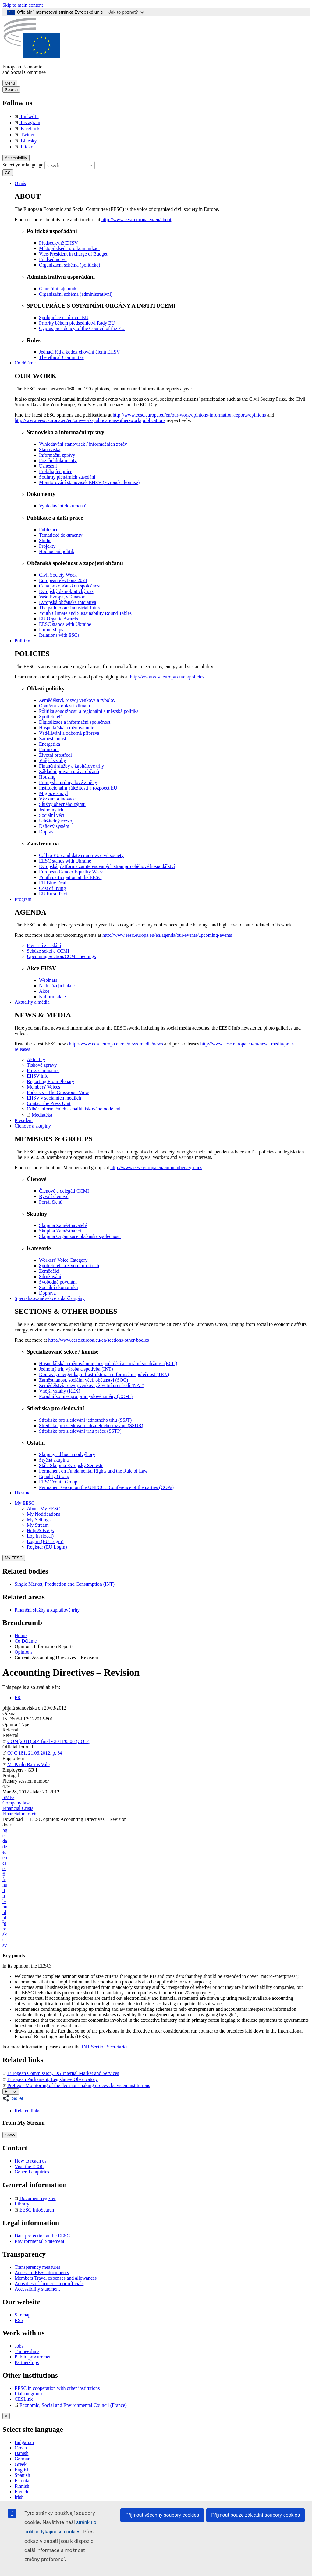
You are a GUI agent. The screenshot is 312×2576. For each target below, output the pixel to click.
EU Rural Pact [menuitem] (53, 893)
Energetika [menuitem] (49, 744)
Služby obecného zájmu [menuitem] (62, 804)
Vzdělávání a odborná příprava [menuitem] (69, 733)
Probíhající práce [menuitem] (55, 471)
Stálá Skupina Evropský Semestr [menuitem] (71, 1465)
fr (4, 1879)
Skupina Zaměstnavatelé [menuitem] (63, 1225)
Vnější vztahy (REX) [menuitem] (59, 1390)
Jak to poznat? (126, 12)
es (4, 1863)
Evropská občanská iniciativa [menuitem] (67, 602)
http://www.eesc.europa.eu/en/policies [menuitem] (167, 676)
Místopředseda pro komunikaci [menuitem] (69, 248)
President (24, 1120)
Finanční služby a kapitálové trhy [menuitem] (71, 766)
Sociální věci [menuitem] (51, 815)
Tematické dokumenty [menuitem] (60, 535)
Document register (35, 2198)
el (4, 1852)
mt (5, 1906)
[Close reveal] (6, 2416)
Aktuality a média (32, 1002)
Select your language (22, 164)
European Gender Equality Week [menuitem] (71, 871)
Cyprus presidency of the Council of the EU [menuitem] (82, 328)
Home (21, 1635)
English (22, 2469)
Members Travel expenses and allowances (56, 2278)
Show (10, 2135)
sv (4, 1945)
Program (23, 899)
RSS (19, 2320)
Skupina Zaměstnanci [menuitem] (60, 1230)
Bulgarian (24, 2442)
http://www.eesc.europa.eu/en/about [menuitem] (136, 219)
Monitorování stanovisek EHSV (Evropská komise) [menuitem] (89, 482)
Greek (21, 2464)
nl (4, 1912)
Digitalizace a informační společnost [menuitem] (74, 722)
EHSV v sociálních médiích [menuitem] (54, 1097)
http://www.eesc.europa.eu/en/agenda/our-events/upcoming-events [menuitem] (167, 935)
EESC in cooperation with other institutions (57, 2388)
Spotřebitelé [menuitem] (50, 716)
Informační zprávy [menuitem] (57, 455)
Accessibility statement (37, 2289)
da (4, 1841)
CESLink (24, 2399)
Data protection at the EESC (42, 2235)
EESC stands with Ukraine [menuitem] (65, 624)
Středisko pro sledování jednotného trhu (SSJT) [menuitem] (85, 1420)
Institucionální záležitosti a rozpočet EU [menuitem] (78, 787)
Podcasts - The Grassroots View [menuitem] (58, 1092)
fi (3, 1874)
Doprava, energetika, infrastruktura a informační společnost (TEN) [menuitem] (104, 1374)
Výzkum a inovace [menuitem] (57, 798)
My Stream (38, 1525)
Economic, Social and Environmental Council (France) (71, 2405)
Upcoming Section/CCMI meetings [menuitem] (61, 956)
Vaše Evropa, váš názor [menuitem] (61, 596)
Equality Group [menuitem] (54, 1476)
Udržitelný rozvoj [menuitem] (56, 820)
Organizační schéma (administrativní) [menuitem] (75, 294)
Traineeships (27, 2351)
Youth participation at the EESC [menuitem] (70, 877)
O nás (20, 183)
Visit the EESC (29, 2166)
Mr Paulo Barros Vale (26, 1764)
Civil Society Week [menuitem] (58, 574)
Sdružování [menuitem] (50, 1276)
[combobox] (69, 165)
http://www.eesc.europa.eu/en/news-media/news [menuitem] (116, 1043)
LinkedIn (27, 116)
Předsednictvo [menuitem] (53, 259)
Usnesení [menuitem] (48, 466)
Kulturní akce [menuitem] (52, 996)
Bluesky (26, 140)
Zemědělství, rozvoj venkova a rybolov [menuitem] (77, 700)
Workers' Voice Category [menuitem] (63, 1260)
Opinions (24, 1651)
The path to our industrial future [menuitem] (70, 607)
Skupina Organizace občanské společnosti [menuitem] (80, 1236)
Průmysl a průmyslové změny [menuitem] (68, 782)
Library (22, 2203)
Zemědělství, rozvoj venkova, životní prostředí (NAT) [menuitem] (91, 1385)
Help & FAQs (40, 1530)
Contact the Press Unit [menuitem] (49, 1103)
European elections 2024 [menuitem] (63, 580)
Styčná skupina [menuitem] (54, 1459)
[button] (14, 2098)
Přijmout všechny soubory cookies (162, 2515)
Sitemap (22, 2314)
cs (4, 1835)
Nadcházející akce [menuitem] (57, 985)
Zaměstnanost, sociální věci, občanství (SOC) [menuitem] (83, 1379)
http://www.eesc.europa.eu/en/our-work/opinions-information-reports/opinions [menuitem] (189, 414)
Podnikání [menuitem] (49, 749)
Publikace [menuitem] (48, 529)
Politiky (22, 640)
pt (4, 1923)
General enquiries (32, 2171)
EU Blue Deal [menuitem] (52, 882)
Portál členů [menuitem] (50, 1201)
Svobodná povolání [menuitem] (58, 1282)
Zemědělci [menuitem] (49, 1271)
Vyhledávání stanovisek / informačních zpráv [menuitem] (83, 444)
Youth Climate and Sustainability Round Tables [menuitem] (85, 613)
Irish (19, 2497)
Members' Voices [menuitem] (43, 1086)
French (21, 2491)
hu (4, 1885)
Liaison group (28, 2393)
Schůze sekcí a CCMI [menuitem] (48, 950)
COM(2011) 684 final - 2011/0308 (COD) (45, 1741)
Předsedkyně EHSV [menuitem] (58, 243)
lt (3, 1895)
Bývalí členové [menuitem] (53, 1196)
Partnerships (27, 2362)
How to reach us (30, 2160)
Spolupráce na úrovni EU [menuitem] (63, 317)
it (3, 1890)
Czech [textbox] (53, 165)
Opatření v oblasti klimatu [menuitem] (64, 705)
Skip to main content (22, 5)
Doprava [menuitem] (47, 831)
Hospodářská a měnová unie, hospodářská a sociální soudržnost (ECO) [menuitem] (108, 1363)
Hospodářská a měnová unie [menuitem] (66, 727)
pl (4, 1917)
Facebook (27, 128)
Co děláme (25, 362)
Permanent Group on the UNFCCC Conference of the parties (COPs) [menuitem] (106, 1487)
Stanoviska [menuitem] (49, 449)
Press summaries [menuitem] (43, 1070)
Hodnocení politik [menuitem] (56, 551)
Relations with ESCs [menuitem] (59, 635)
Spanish (22, 2475)
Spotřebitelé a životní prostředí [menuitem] (69, 1265)
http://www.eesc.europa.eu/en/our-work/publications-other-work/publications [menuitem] (90, 420)
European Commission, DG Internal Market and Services (60, 2073)
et (4, 1868)
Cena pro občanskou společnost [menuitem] (70, 585)
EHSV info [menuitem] (37, 1076)
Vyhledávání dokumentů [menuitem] (63, 505)
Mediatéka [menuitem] (39, 1114)
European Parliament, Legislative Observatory (50, 2079)
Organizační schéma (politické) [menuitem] (69, 264)
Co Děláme (26, 1641)
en (4, 1857)
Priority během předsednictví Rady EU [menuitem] (77, 323)
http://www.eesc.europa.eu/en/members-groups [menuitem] (156, 1167)
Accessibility (16, 157)
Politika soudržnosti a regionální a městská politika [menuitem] (89, 711)
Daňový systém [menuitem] (54, 826)
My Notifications (43, 1514)
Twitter (25, 134)
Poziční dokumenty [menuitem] (58, 460)
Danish (21, 2453)
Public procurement (34, 2356)
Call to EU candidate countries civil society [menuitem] (81, 855)
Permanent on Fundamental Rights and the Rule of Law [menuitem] (93, 1470)
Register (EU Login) (47, 1546)
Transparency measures (37, 2267)
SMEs (8, 1797)
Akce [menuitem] (44, 991)
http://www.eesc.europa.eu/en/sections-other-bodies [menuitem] (98, 1340)
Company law (16, 1802)
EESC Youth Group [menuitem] (58, 1481)
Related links (27, 2110)
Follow (11, 2091)
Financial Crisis (17, 1808)
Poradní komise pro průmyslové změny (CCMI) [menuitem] (86, 1396)
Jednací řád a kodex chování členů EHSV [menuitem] (79, 351)
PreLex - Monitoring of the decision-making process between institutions (76, 2085)
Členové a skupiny (33, 1125)
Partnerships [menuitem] (51, 629)
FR (18, 1697)
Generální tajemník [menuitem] (57, 288)
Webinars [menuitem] (48, 980)
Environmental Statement (39, 2241)
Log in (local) (40, 1536)
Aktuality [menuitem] (36, 1059)
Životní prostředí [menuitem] (55, 755)
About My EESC (43, 1508)
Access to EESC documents (42, 2272)
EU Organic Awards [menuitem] (58, 618)
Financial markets (19, 1813)
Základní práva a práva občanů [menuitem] (69, 771)
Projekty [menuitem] (47, 546)
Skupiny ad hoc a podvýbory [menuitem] (67, 1454)
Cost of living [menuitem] (52, 888)
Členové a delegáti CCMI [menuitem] (64, 1191)
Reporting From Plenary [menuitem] (50, 1081)
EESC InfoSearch (34, 2209)
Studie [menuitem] (45, 540)
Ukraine (22, 1492)
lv (4, 1901)
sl (4, 1939)
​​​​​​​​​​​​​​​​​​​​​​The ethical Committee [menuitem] (61, 357)
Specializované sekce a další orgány (50, 1298)
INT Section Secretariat (105, 2046)
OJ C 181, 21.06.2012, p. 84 (32, 1752)
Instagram (27, 122)
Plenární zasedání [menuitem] (44, 945)
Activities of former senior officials (49, 2283)
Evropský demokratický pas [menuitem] (66, 591)
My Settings (39, 1519)
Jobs (19, 2345)
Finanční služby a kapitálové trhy (47, 1609)
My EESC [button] (24, 1503)
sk (4, 1934)
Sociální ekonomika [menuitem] (58, 1287)
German (22, 2458)
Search (11, 89)
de (4, 1846)
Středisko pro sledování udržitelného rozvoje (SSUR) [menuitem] (91, 1425)
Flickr (23, 146)
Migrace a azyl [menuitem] (53, 793)
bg (4, 1830)
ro (4, 1928)
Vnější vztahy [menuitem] (52, 760)
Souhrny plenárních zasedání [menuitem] (67, 476)
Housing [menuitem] (47, 776)
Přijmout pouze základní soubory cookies (255, 2515)
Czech (21, 2447)
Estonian (23, 2480)
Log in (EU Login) (45, 1541)
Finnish (22, 2486)
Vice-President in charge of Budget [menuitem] (73, 253)
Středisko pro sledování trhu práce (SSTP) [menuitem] (80, 1431)
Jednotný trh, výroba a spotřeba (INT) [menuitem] (76, 1369)
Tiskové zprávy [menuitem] (42, 1065)
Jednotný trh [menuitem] (51, 809)
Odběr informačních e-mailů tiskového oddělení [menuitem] (73, 1108)
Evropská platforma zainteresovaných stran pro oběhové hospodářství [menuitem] (107, 866)
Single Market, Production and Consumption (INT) (65, 1584)
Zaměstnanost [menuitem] (52, 738)
